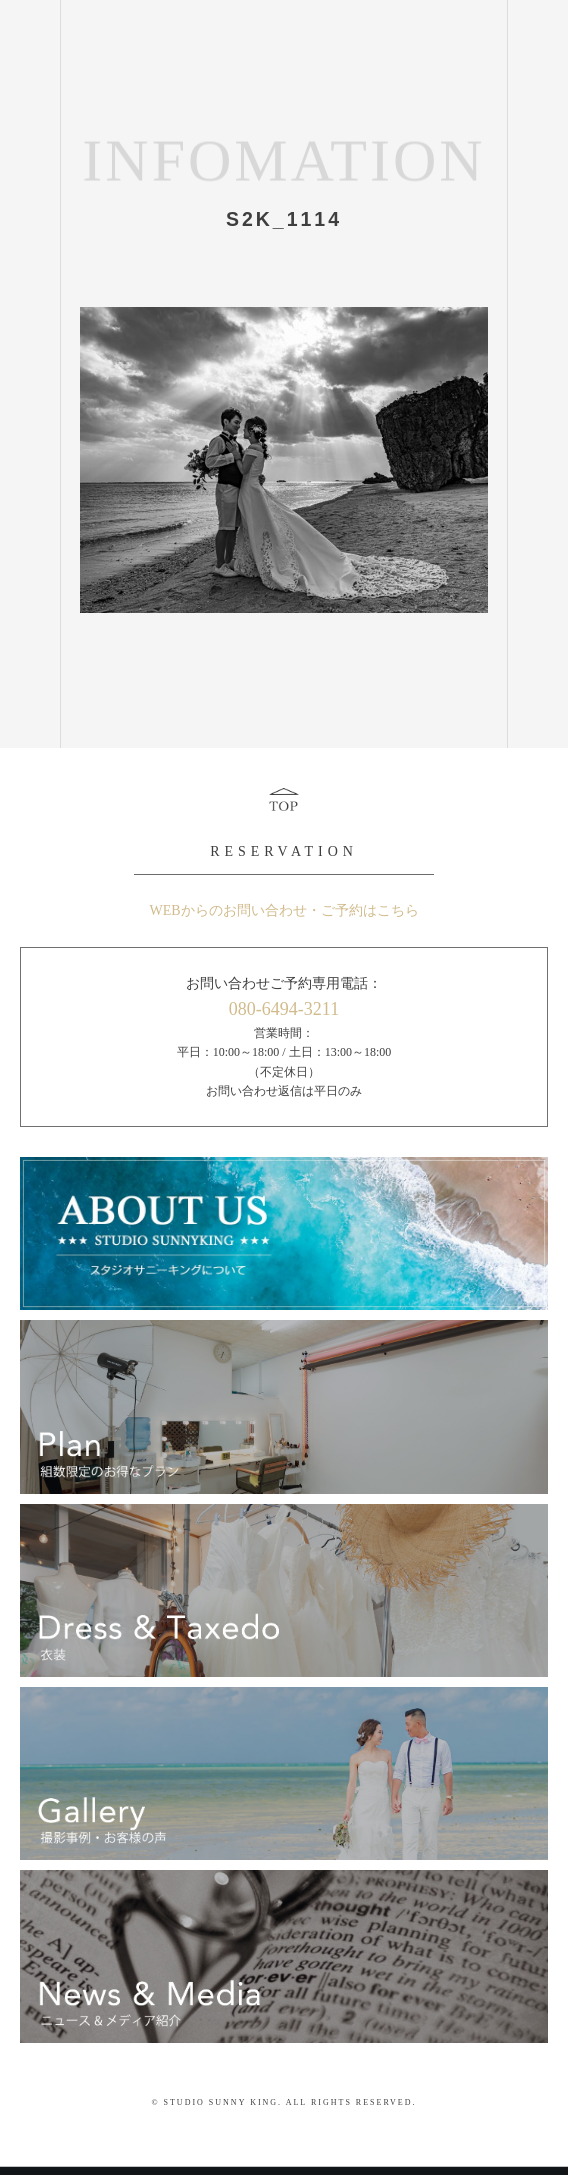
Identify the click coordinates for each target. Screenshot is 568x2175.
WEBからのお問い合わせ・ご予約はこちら (283, 910)
